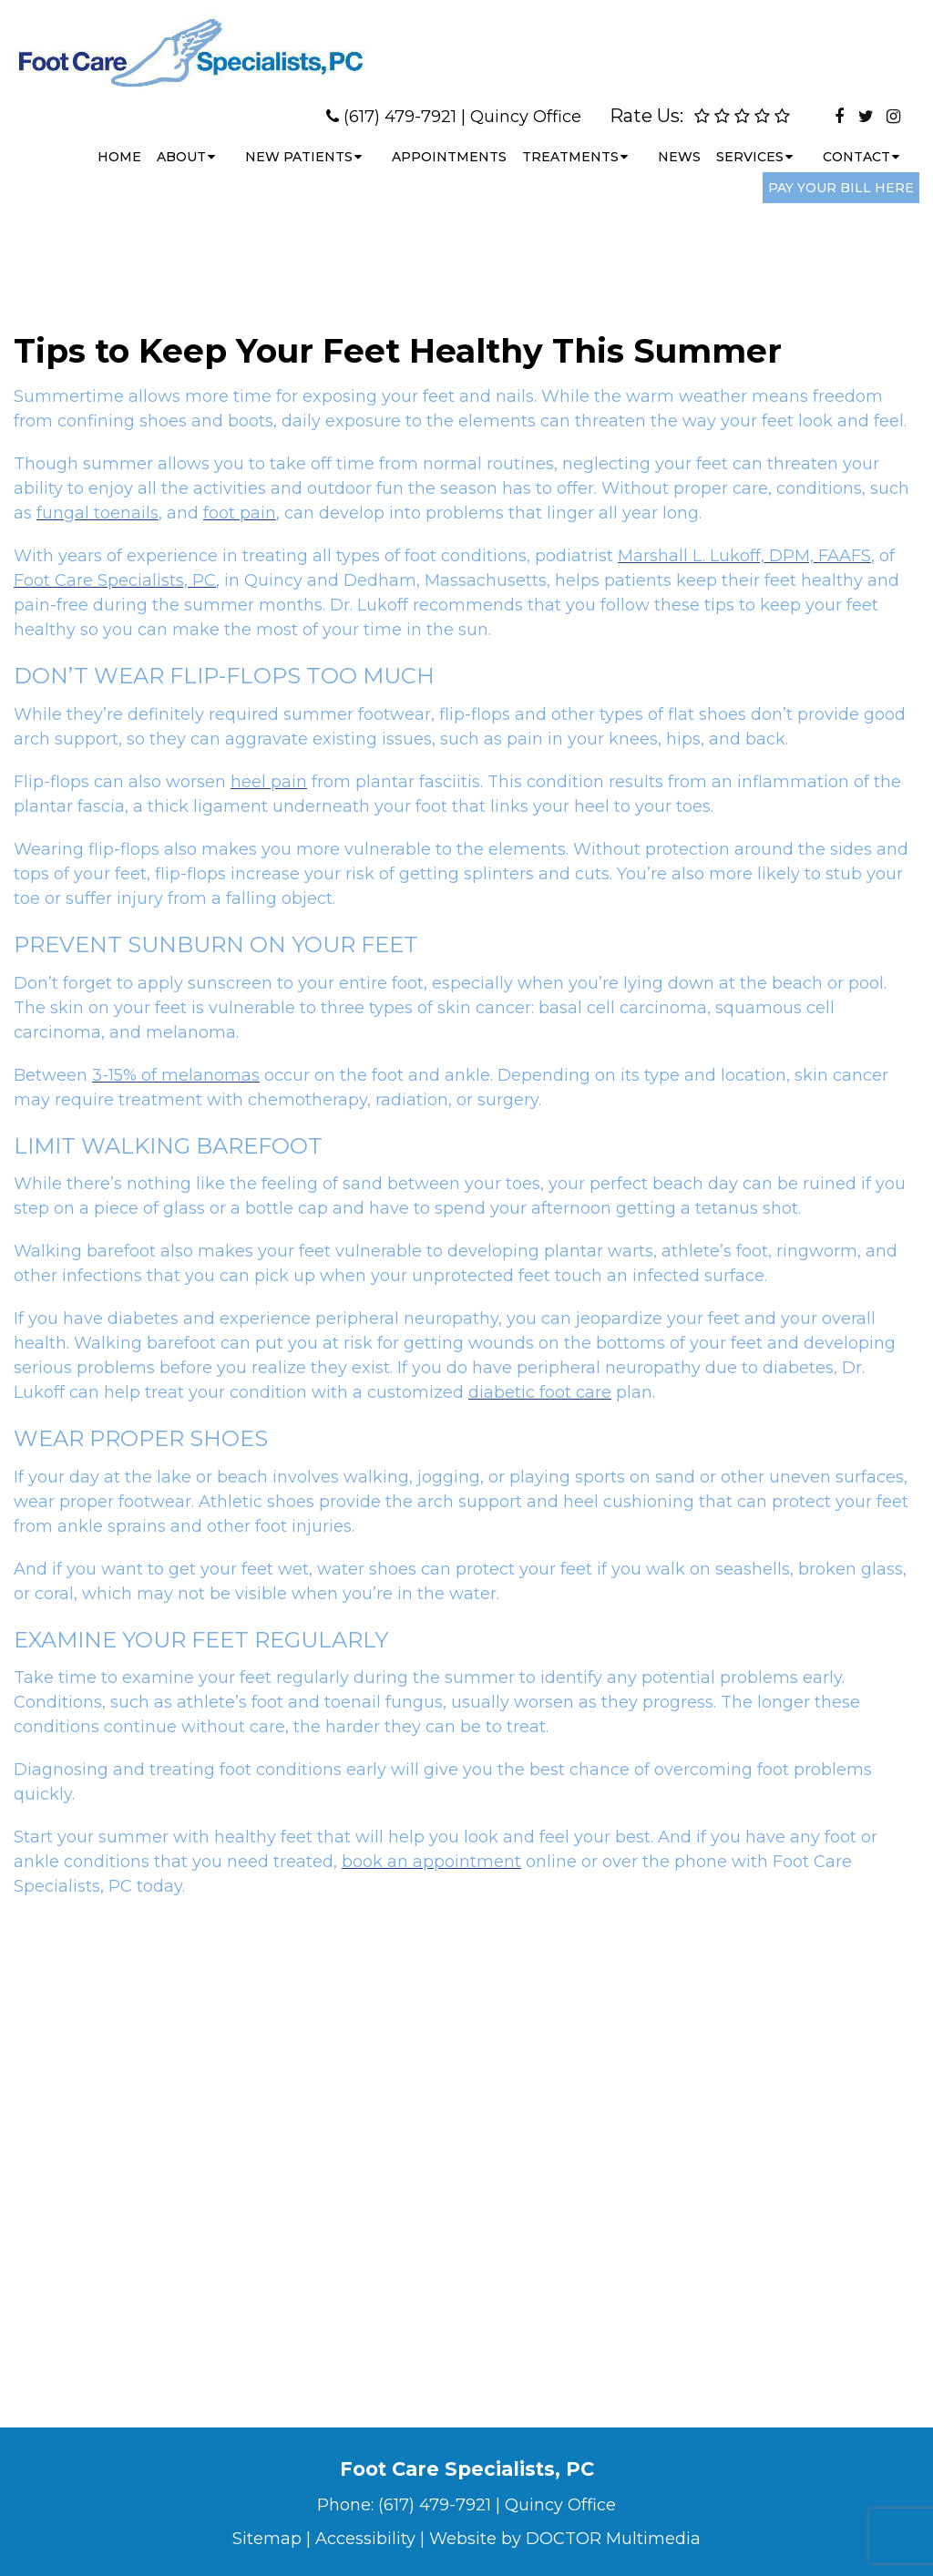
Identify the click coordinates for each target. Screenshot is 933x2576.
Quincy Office (525, 100)
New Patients (299, 140)
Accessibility (365, 2539)
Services (750, 140)
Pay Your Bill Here (841, 171)
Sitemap (267, 2539)
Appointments (449, 140)
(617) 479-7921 (399, 100)
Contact (856, 140)
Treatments (570, 140)
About (181, 140)
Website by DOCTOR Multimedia (565, 2539)
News (679, 140)
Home (119, 140)
